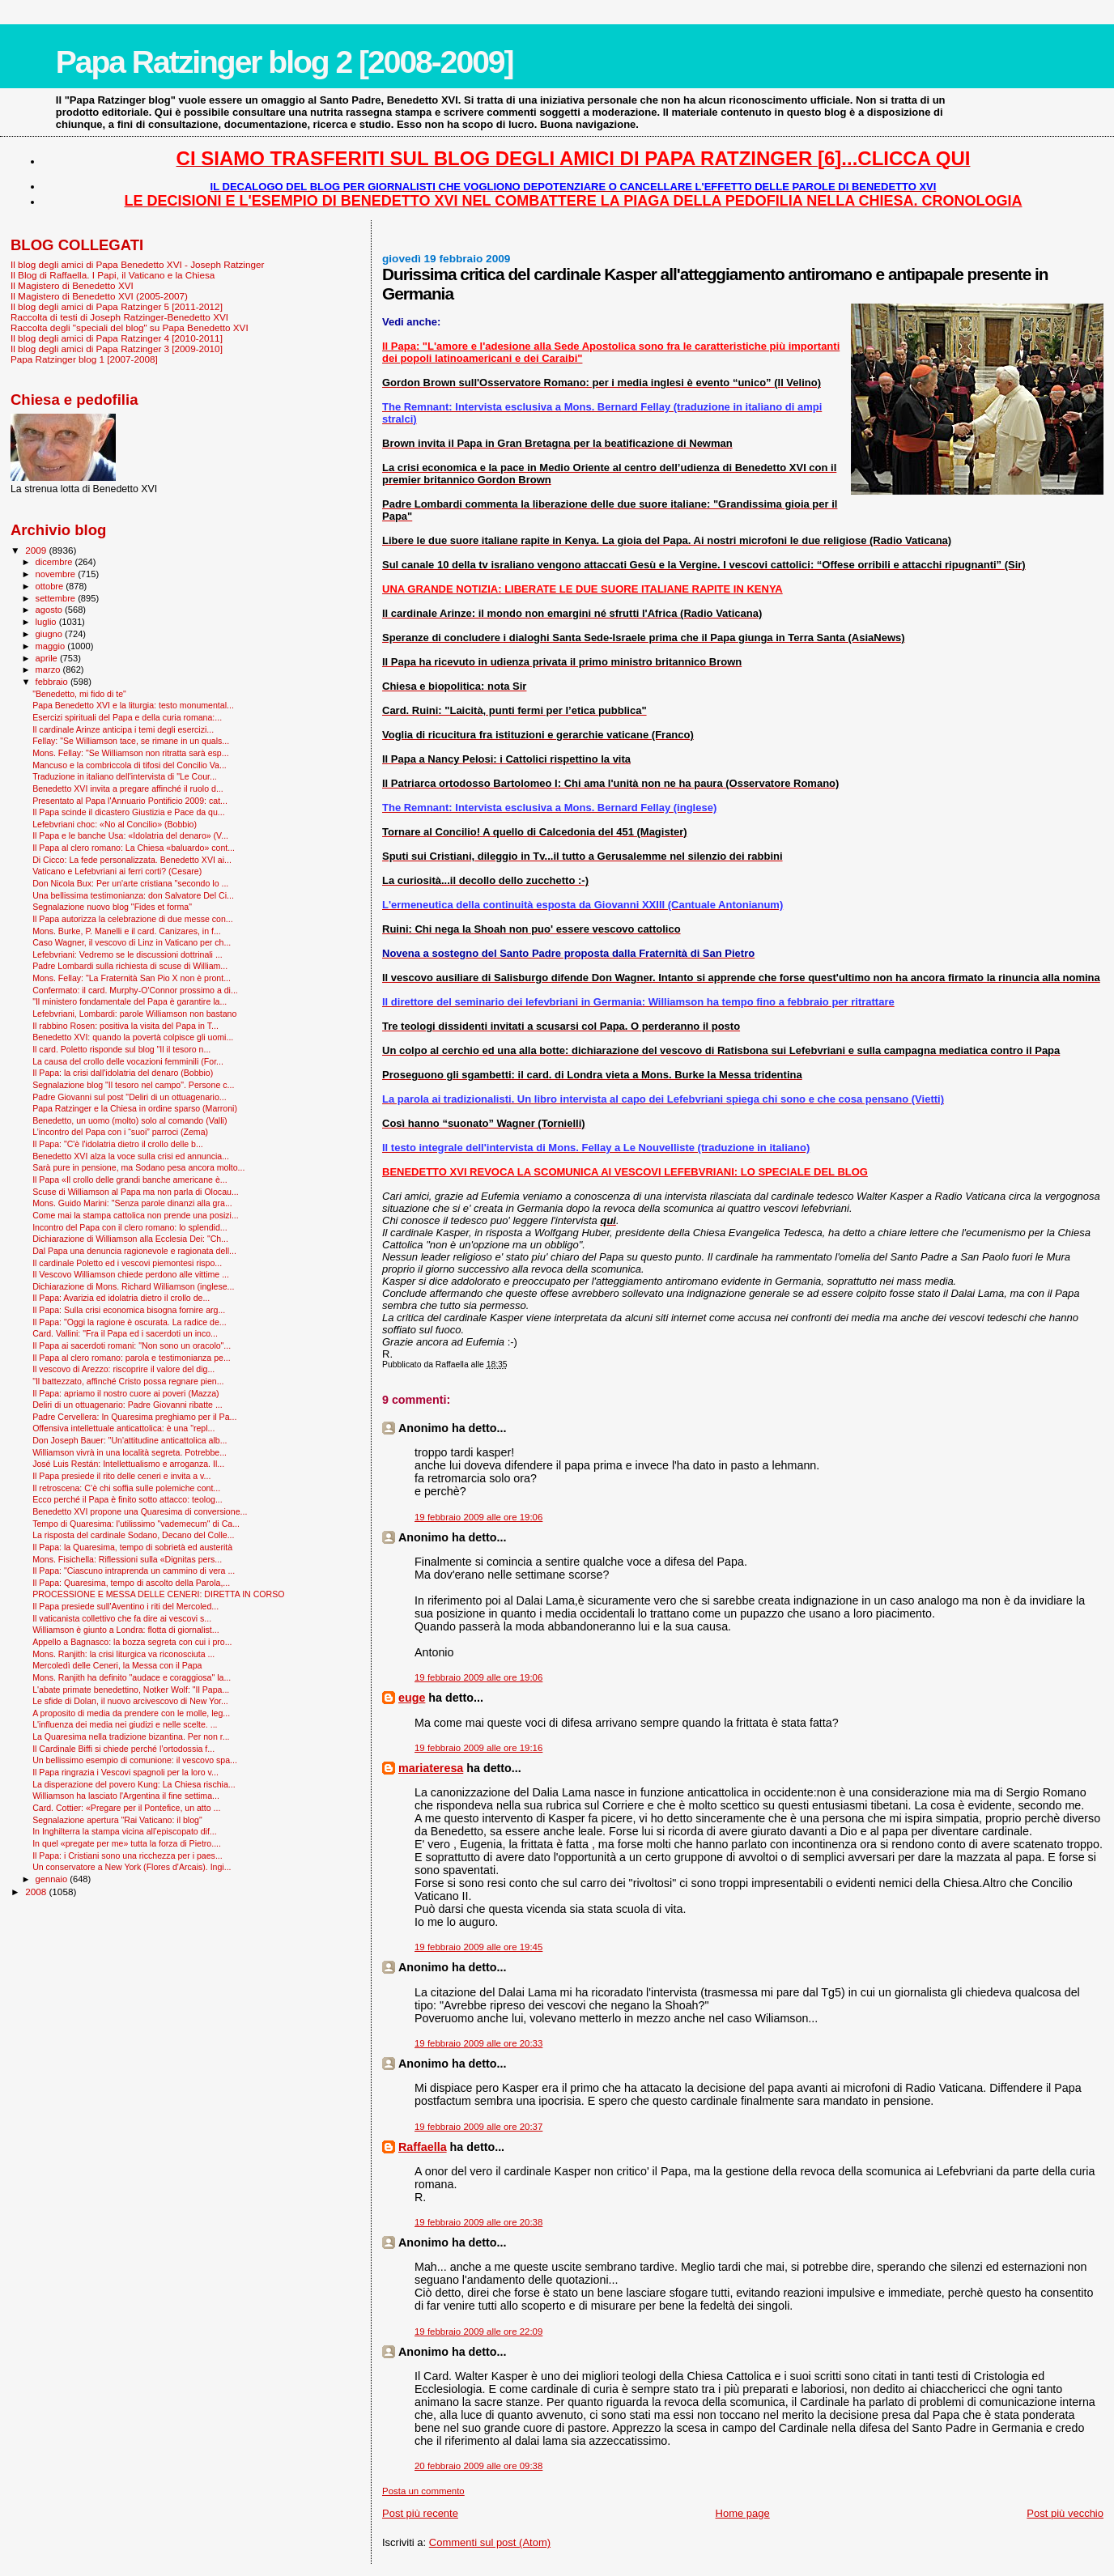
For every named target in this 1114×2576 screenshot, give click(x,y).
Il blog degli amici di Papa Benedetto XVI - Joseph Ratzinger (137, 264)
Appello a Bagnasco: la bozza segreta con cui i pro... (132, 1642)
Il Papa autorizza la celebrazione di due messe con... (132, 919)
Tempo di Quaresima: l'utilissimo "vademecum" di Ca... (136, 1523)
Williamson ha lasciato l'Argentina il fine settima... (125, 1795)
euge (411, 1697)
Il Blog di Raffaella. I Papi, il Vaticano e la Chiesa (113, 275)
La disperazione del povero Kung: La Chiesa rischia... (134, 1784)
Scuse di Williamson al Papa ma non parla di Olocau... (135, 1192)
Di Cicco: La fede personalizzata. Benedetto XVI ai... (132, 860)
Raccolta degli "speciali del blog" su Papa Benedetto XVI (130, 327)
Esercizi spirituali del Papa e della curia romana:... (127, 717)
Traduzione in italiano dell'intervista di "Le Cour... (124, 776)
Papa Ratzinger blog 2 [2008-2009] (284, 62)
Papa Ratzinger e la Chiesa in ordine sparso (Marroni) (134, 1108)
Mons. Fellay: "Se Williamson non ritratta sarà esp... (130, 753)
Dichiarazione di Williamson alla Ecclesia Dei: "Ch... (130, 1238)
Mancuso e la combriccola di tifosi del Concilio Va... (129, 765)
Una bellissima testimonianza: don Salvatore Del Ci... (133, 895)
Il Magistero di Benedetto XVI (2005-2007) (99, 296)
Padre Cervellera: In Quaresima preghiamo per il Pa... (134, 1417)
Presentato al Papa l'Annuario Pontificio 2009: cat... (129, 801)
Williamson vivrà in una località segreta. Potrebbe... (129, 1452)
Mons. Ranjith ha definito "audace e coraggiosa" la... (131, 1677)
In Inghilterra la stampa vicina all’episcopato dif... (124, 1831)
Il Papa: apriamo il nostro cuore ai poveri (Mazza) (125, 1393)
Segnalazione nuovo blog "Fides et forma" (112, 907)
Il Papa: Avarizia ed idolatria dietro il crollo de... (121, 1298)
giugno (51, 634)
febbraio (53, 682)
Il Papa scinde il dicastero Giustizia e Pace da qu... (128, 812)
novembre (57, 574)
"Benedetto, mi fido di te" (79, 694)
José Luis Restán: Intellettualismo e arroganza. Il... (128, 1464)
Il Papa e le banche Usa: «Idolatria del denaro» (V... (130, 835)
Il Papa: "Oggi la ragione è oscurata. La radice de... (129, 1322)
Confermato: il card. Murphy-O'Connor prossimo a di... (135, 990)
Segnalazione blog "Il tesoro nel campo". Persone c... (133, 1085)
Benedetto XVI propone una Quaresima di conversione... (139, 1511)
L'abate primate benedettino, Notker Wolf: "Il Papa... (130, 1689)
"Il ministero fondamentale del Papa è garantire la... (129, 1001)
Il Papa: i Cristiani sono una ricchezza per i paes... (127, 1855)
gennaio (53, 1879)
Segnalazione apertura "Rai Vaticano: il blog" (117, 1820)
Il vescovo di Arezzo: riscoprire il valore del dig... (123, 1369)
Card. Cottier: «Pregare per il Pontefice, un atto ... (126, 1808)
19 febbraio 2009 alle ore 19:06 (478, 1517)
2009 (37, 550)
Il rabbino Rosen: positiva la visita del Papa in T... (125, 1026)
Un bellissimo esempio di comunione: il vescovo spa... (134, 1760)
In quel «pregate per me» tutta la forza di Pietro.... (126, 1843)
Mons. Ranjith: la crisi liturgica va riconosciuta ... (123, 1654)
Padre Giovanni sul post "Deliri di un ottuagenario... (129, 1097)
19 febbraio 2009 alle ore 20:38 (478, 2222)
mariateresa (430, 1768)
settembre (57, 598)
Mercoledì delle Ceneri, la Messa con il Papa (117, 1665)
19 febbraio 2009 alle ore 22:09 (478, 2331)
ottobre (51, 586)
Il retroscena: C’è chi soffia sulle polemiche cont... (126, 1488)
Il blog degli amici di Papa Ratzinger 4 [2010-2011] (117, 338)
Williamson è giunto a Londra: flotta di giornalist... (125, 1629)
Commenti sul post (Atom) (490, 2542)
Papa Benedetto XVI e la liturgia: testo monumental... (133, 705)
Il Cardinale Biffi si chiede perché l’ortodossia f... (123, 1748)
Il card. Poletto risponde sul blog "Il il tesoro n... (121, 1049)
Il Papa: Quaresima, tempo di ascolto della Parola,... (131, 1583)
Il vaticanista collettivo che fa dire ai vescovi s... (121, 1618)
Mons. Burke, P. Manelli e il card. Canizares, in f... (126, 931)
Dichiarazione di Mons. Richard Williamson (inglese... (133, 1286)
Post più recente (420, 2513)
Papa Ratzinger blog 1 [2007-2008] (84, 359)
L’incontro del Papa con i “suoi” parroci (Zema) (120, 1132)
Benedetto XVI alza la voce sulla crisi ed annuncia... (130, 1156)
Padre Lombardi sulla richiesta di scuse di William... (129, 966)
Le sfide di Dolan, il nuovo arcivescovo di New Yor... (130, 1701)
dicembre (55, 562)
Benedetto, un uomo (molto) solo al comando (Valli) (129, 1120)
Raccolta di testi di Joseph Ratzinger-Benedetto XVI (119, 317)
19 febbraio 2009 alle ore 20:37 (478, 2127)
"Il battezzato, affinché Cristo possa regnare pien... (127, 1381)
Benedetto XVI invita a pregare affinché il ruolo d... (127, 788)
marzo (49, 669)
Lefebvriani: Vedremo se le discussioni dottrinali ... (127, 954)
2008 (37, 1891)
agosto (51, 609)
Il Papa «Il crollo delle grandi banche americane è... (129, 1179)
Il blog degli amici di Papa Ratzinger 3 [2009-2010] (117, 348)
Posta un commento (423, 2491)
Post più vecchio (1065, 2513)
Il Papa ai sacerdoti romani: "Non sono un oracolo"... (131, 1345)
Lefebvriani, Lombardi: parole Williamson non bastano (134, 1013)
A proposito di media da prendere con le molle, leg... (131, 1713)
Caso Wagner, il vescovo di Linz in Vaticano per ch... (131, 942)
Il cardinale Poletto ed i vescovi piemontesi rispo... (127, 1263)
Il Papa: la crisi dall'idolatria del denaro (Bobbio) (122, 1073)
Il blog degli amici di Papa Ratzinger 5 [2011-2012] (117, 306)
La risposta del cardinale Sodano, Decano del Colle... (133, 1535)
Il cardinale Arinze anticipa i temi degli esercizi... (123, 729)
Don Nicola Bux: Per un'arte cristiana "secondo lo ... (130, 883)
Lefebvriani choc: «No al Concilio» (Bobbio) (114, 824)
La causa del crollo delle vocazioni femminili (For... (127, 1061)
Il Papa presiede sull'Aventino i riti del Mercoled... (125, 1606)
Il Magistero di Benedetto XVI (72, 285)
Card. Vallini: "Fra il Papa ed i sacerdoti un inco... (125, 1333)
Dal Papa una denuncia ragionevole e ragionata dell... (134, 1251)
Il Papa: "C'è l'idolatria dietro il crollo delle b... (117, 1144)
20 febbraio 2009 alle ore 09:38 (478, 2466)
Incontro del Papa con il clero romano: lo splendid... (129, 1227)
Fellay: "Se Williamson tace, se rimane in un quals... (130, 741)
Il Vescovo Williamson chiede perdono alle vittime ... (130, 1274)
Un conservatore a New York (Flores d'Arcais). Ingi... (131, 1867)
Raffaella (422, 2146)
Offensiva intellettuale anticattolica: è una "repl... (123, 1428)
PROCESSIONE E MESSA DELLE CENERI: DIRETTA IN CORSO (158, 1594)
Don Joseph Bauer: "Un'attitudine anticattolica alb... (129, 1440)
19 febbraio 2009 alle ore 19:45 (478, 1947)
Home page (743, 2513)
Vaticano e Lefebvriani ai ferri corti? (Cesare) (117, 871)
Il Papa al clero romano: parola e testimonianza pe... (131, 1357)
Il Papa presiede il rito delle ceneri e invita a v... (121, 1476)
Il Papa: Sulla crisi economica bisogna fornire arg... (128, 1310)
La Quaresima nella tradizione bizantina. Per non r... (130, 1736)
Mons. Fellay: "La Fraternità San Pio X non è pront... (131, 978)
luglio (47, 622)
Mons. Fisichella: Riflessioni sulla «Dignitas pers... (127, 1559)
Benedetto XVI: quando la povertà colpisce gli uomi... (132, 1037)
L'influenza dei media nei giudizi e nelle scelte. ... (124, 1724)
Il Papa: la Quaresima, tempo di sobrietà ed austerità (132, 1547)
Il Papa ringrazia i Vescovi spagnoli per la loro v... (125, 1772)
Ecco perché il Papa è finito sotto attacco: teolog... (127, 1499)
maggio (52, 646)
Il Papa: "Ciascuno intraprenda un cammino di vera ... (133, 1570)
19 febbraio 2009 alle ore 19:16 (478, 1748)
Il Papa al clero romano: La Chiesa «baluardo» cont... (133, 847)
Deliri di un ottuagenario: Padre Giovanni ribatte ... (127, 1404)
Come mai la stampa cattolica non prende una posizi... (135, 1215)
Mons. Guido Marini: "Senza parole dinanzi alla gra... (132, 1203)
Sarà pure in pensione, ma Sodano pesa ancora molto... (138, 1167)
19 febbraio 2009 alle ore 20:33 (478, 2043)
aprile (48, 658)
